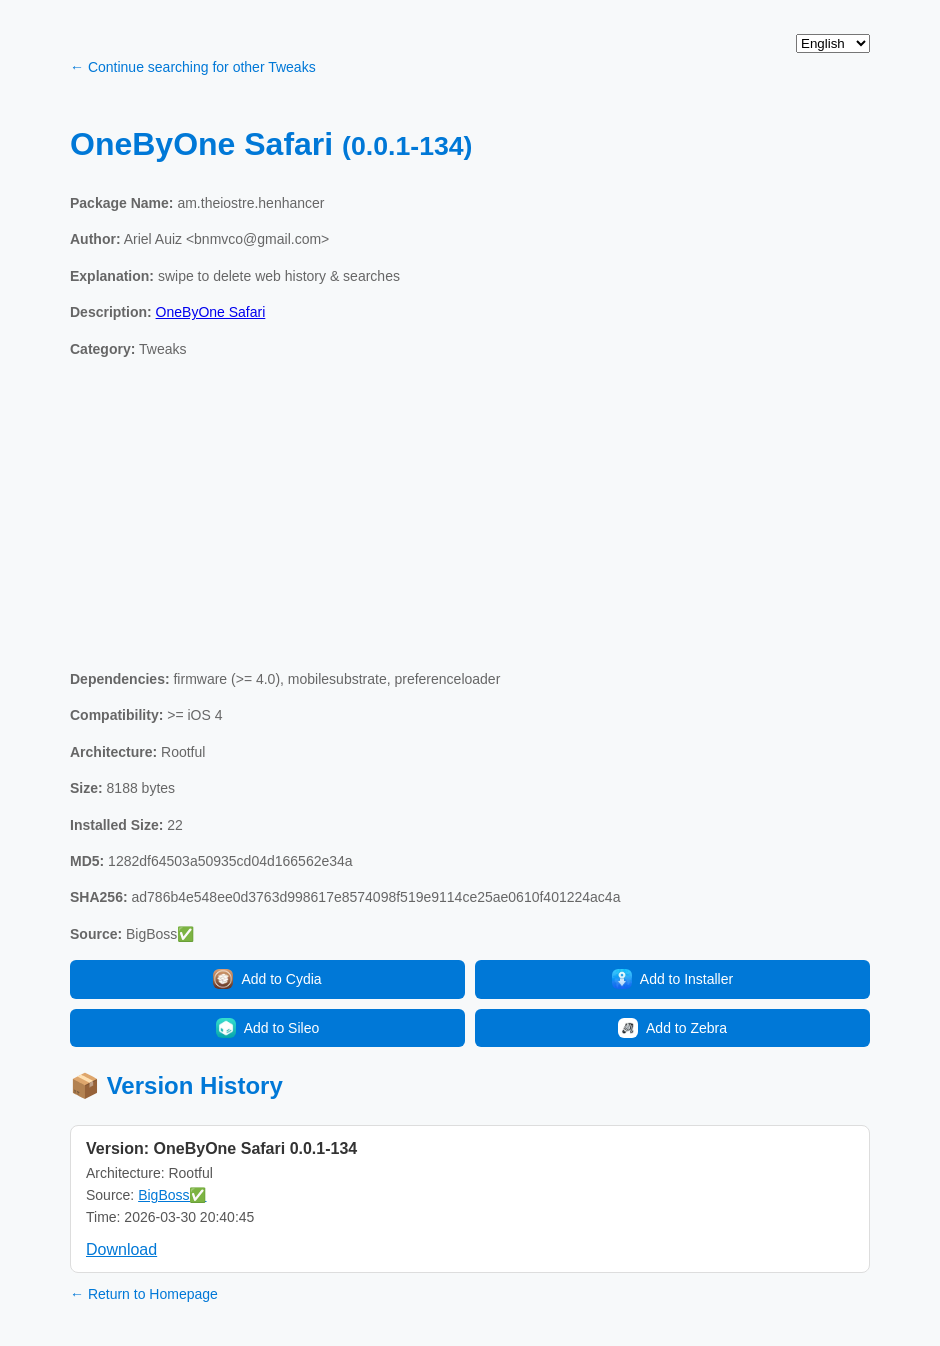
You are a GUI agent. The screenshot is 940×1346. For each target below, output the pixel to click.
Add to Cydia (267, 979)
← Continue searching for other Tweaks (193, 67)
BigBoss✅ (172, 1195)
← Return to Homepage (144, 1294)
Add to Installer (672, 979)
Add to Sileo (268, 1028)
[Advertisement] (470, 514)
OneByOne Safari (211, 312)
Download (121, 1249)
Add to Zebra (672, 1028)
